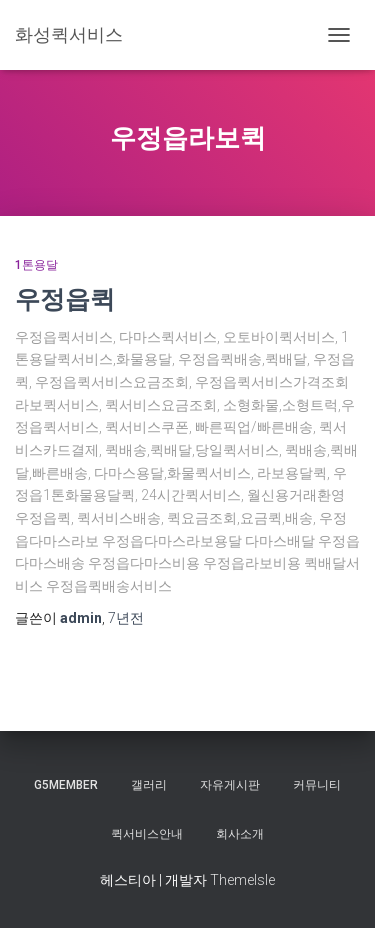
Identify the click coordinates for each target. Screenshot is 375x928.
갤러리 (149, 785)
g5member (66, 785)
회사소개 (240, 834)
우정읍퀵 (65, 298)
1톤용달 (36, 265)
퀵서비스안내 (147, 834)
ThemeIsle (242, 880)
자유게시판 (230, 785)
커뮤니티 (317, 785)
